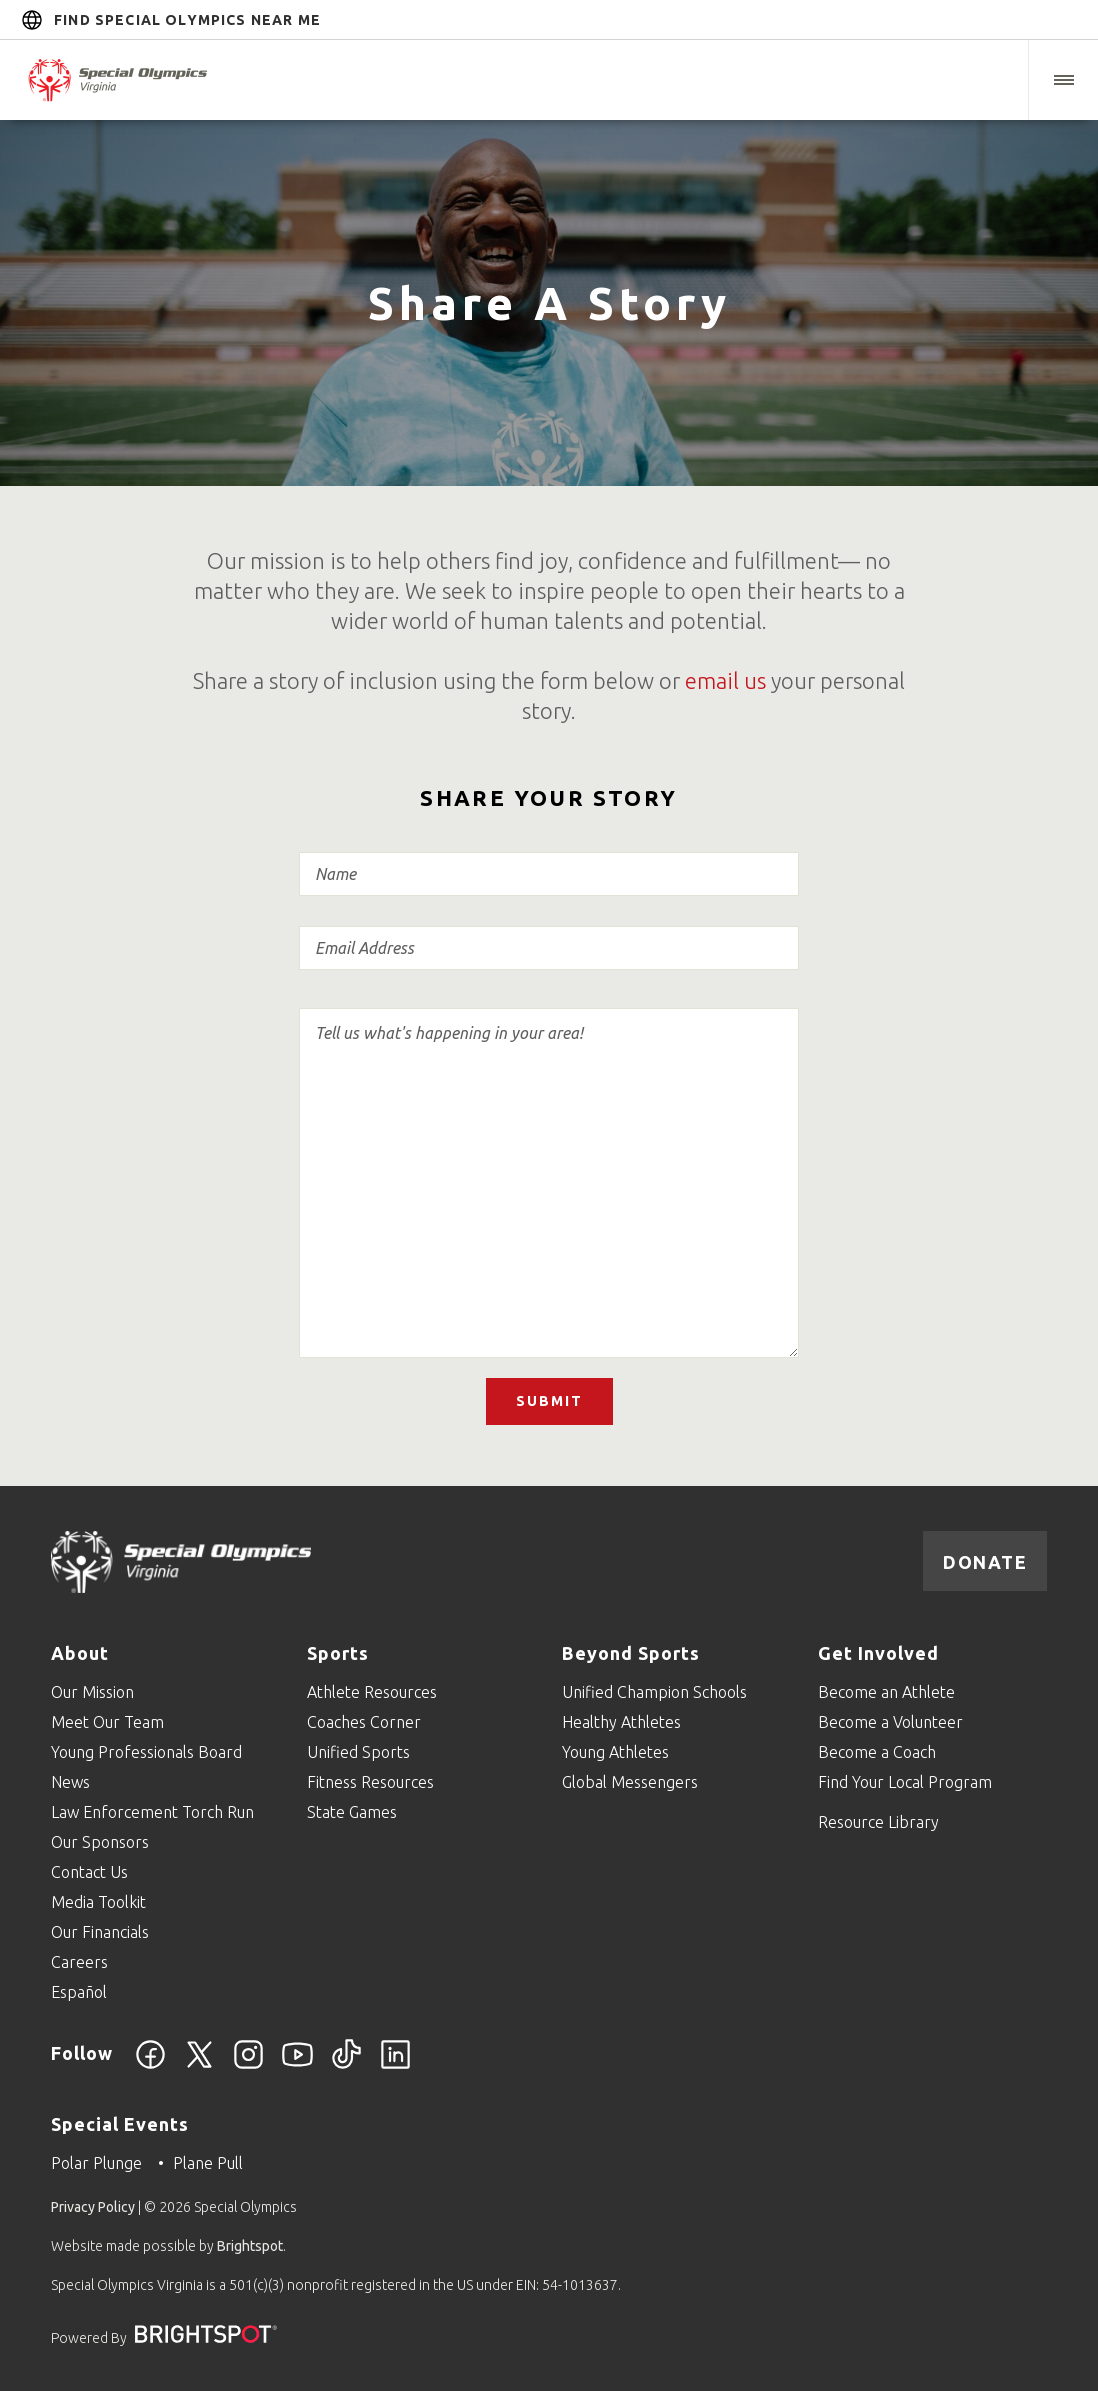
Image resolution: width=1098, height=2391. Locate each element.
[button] (1063, 80)
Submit (549, 1401)
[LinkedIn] (395, 2066)
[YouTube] (297, 2066)
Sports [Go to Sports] (338, 1653)
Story (549, 1174)
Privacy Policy (93, 2207)
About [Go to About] (80, 1653)
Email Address (549, 948)
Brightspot (250, 2246)
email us (725, 680)
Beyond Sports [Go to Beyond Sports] (631, 1653)
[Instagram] (248, 2066)
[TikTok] (346, 2066)
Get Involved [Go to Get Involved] (878, 1653)
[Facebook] (150, 2066)
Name (549, 874)
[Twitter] (199, 2066)
